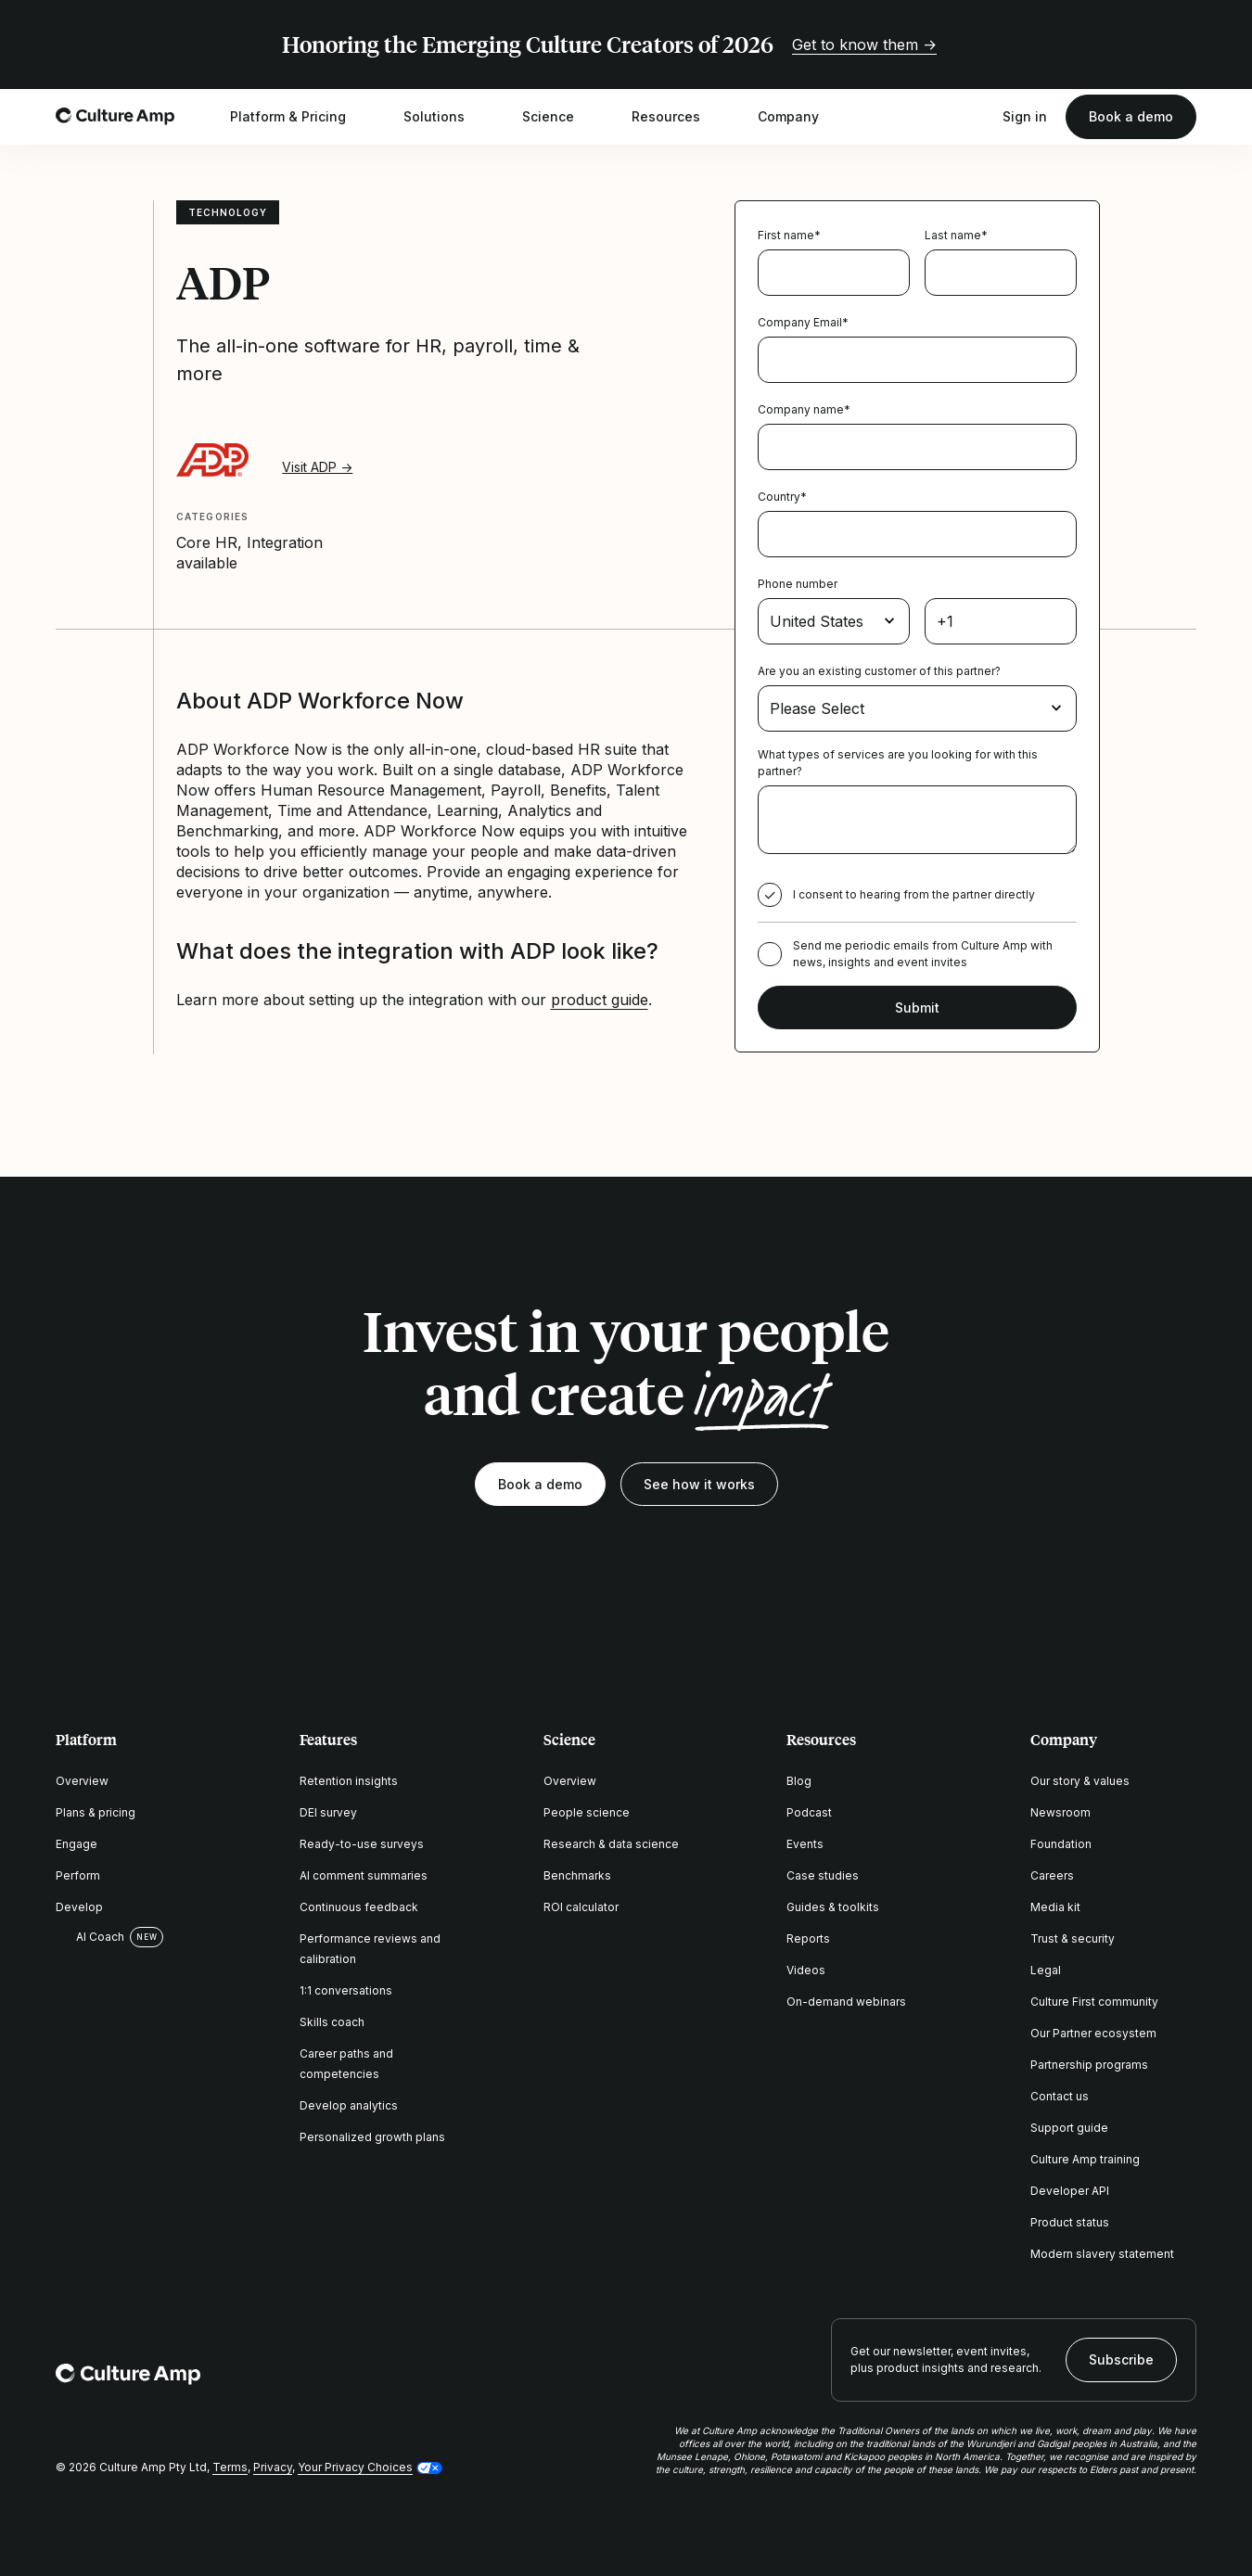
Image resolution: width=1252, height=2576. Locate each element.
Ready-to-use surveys (362, 1844)
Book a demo (1131, 116)
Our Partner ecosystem (1093, 2033)
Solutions (446, 117)
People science (586, 1812)
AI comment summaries (364, 1875)
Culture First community (1094, 2002)
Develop (79, 1907)
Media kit (1055, 1907)
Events (805, 1844)
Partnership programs (1089, 2065)
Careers (1052, 1875)
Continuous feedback (359, 1907)
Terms (230, 2467)
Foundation (1061, 1844)
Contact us (1059, 2096)
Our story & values (1080, 1781)
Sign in (1025, 116)
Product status (1069, 2222)
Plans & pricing (95, 1812)
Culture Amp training (1085, 2159)
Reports (808, 1938)
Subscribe (1121, 2359)
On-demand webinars (846, 2002)
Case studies (822, 1875)
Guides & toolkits (832, 1907)
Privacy (272, 2467)
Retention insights (349, 1781)
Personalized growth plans (372, 2137)
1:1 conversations (346, 1990)
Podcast (809, 1812)
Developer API (1069, 2191)
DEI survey (328, 1812)
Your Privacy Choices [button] (355, 2467)
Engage (76, 1844)
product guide (599, 999)
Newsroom (1060, 1812)
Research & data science (611, 1844)
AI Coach (90, 1937)
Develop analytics (349, 2105)
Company (800, 117)
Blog (798, 1781)
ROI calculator (581, 1907)
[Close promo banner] (1185, 44)
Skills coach (332, 2022)
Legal (1045, 1970)
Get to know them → (864, 44)
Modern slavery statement (1102, 2254)
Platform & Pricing (300, 117)
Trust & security (1072, 1938)
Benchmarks (577, 1875)
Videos (805, 1970)
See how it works (699, 1484)
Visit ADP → (317, 467)
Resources (678, 117)
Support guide (1069, 2128)
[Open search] (974, 117)
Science (560, 117)
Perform (78, 1875)
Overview (82, 1781)
